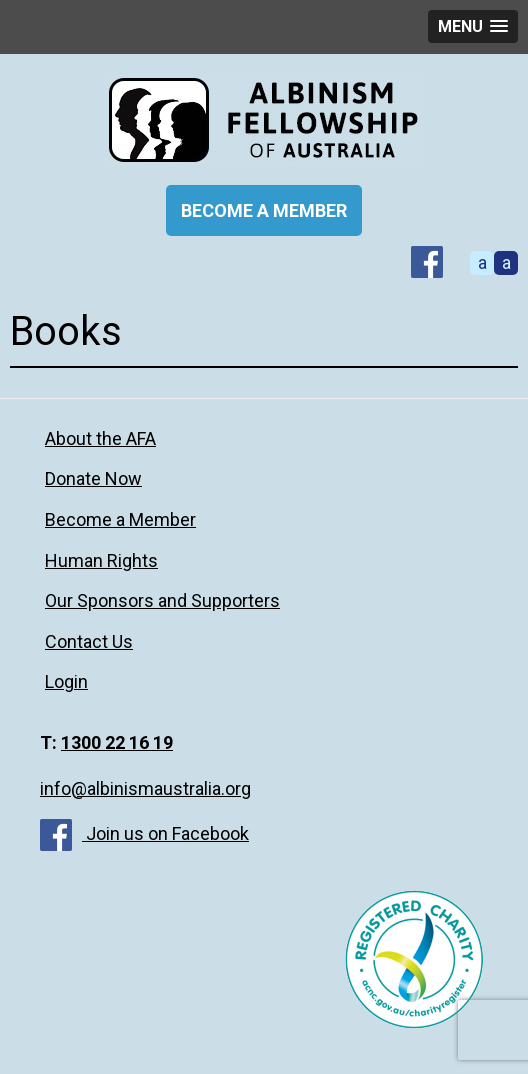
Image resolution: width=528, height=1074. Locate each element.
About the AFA (100, 438)
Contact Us (89, 641)
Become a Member (120, 519)
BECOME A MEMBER (264, 210)
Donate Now (93, 478)
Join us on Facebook (144, 833)
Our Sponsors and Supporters (162, 600)
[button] (473, 26)
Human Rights (101, 560)
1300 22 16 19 (117, 742)
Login (66, 681)
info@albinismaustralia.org (145, 788)
